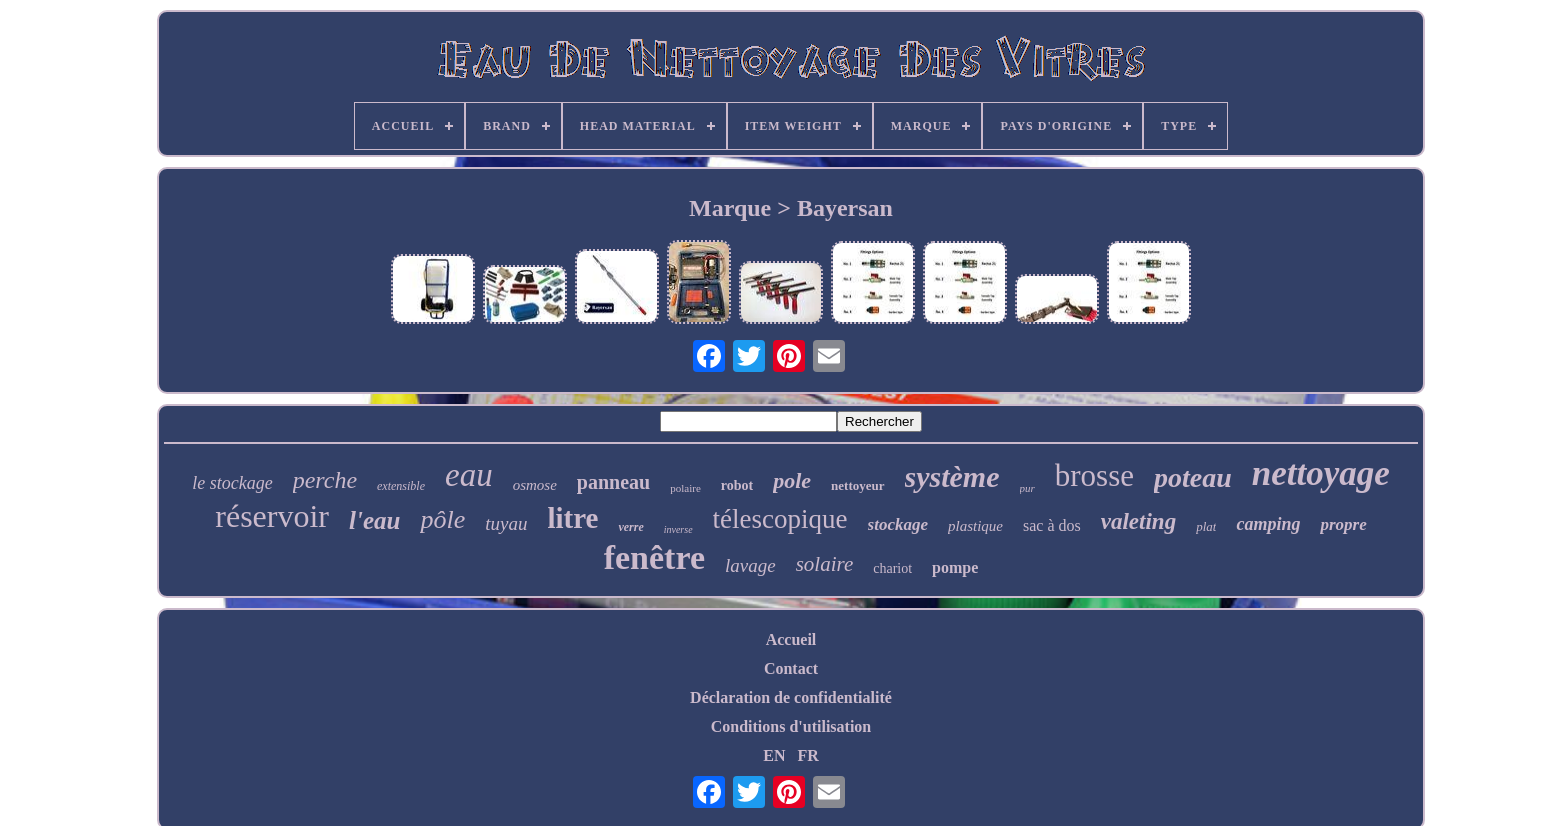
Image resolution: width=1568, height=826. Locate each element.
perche (325, 480)
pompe (955, 567)
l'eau (374, 520)
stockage (898, 524)
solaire (825, 564)
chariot (892, 568)
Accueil (791, 639)
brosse (1094, 475)
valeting (1138, 521)
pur (1027, 488)
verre (630, 527)
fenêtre (654, 557)
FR (807, 755)
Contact (791, 668)
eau (469, 475)
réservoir (272, 516)
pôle (442, 519)
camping (1268, 524)
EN (774, 755)
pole (792, 480)
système (952, 476)
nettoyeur (857, 485)
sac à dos (1052, 525)
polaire (685, 488)
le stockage (232, 483)
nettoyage (1321, 473)
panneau (613, 482)
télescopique (780, 519)
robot (737, 485)
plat (1206, 526)
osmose (535, 485)
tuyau (506, 523)
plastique (975, 526)
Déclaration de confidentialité (791, 697)
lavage (750, 565)
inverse (678, 529)
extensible (401, 486)
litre (572, 518)
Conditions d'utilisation (791, 726)
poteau (1193, 477)
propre (1343, 524)
